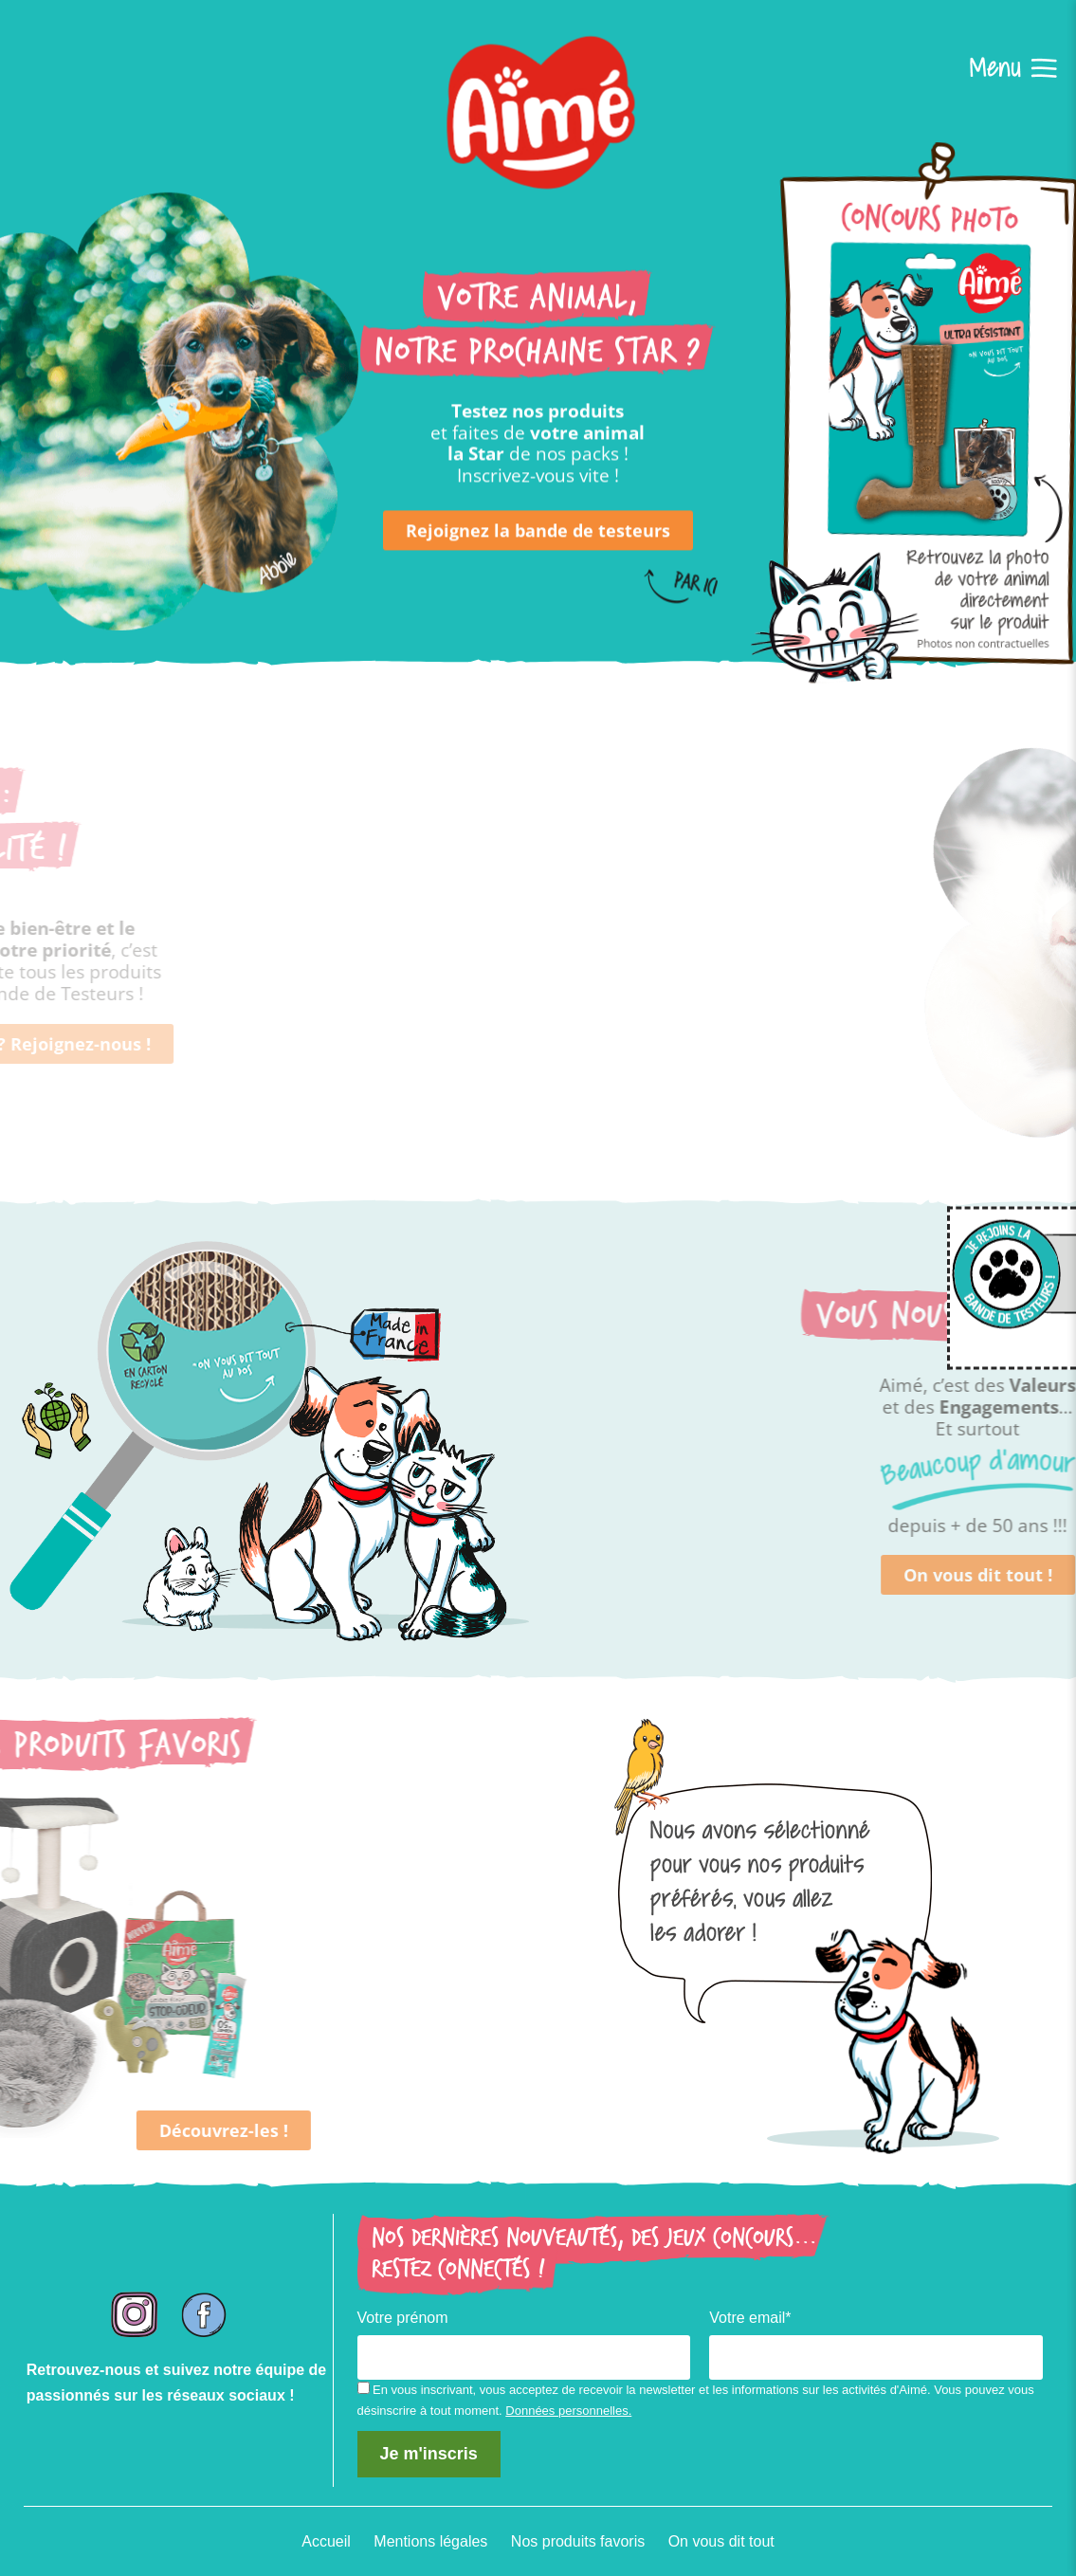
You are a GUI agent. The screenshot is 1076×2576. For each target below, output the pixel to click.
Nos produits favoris (578, 2541)
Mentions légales (430, 2541)
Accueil (326, 2541)
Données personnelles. (568, 2410)
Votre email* (750, 2318)
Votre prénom (402, 2318)
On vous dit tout (721, 2541)
